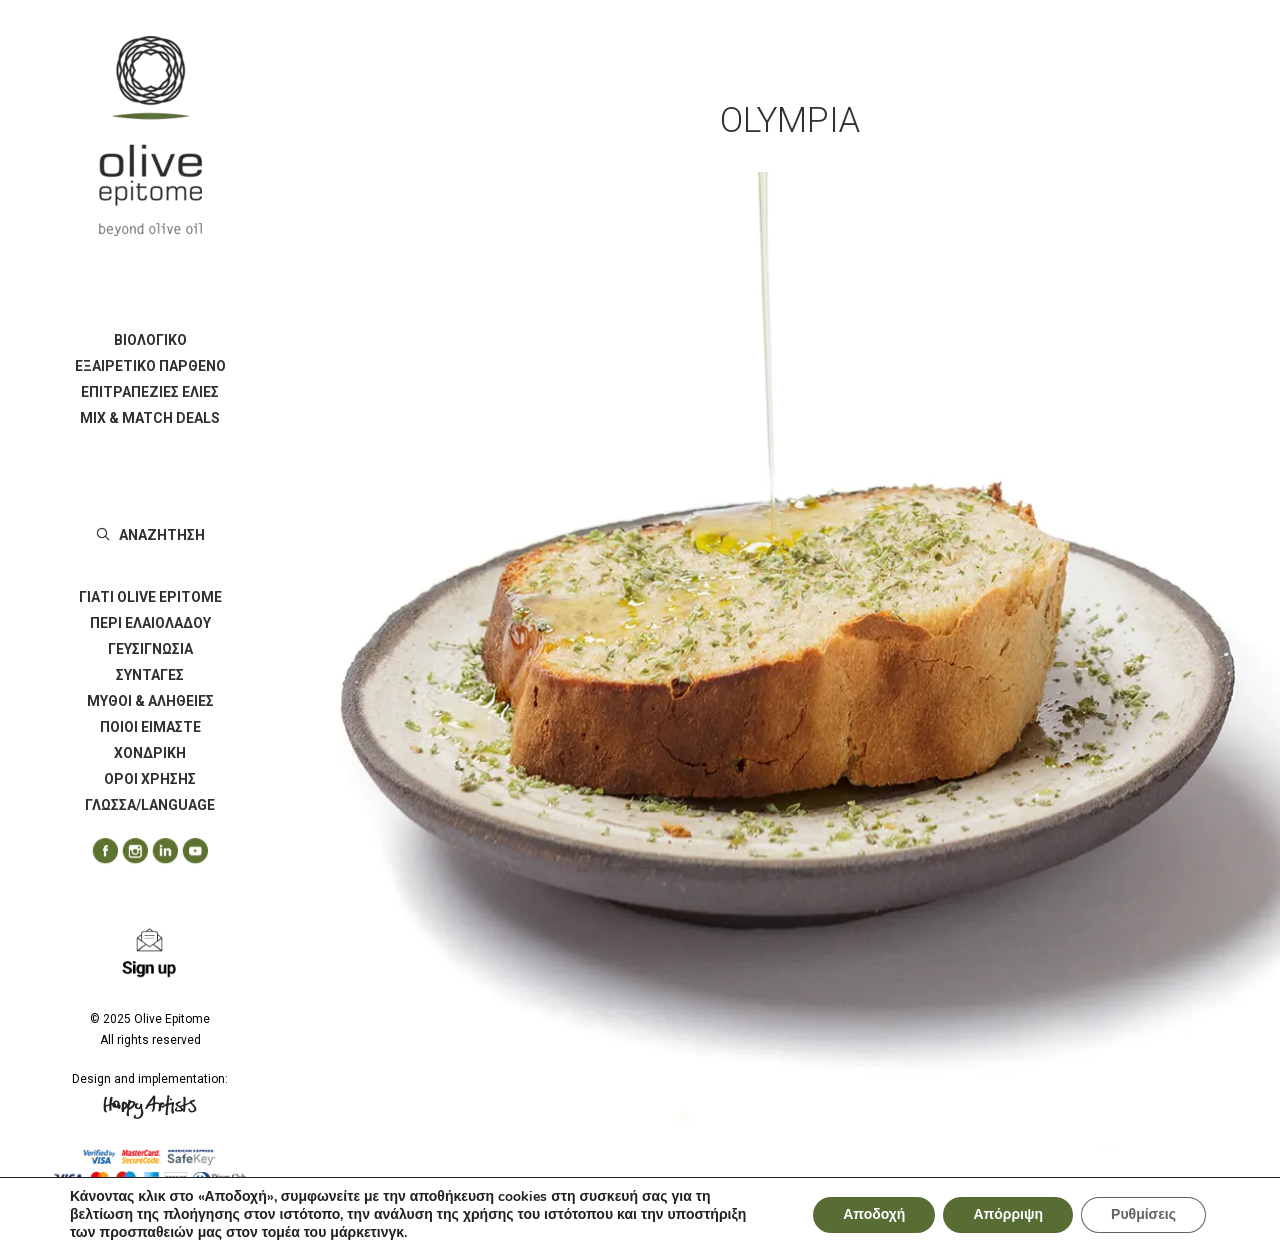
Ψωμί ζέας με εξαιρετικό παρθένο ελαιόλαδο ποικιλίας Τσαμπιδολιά (698, 1201)
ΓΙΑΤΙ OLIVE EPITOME (150, 597)
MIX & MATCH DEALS (150, 418)
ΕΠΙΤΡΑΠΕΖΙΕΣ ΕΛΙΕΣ (150, 392)
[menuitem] (150, 340)
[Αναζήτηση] (150, 535)
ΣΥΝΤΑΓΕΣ (150, 675)
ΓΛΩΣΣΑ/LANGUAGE (150, 805)
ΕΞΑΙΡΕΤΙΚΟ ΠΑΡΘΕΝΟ (150, 366)
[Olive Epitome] (150, 136)
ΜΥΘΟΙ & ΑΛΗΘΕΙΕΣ (150, 701)
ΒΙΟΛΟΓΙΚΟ (150, 340)
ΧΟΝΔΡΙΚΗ (150, 753)
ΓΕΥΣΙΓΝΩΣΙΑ (150, 649)
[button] (98, 851)
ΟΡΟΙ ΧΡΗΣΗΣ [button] (150, 779)
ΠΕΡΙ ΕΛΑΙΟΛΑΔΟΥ (150, 623)
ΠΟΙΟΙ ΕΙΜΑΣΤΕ (150, 727)
